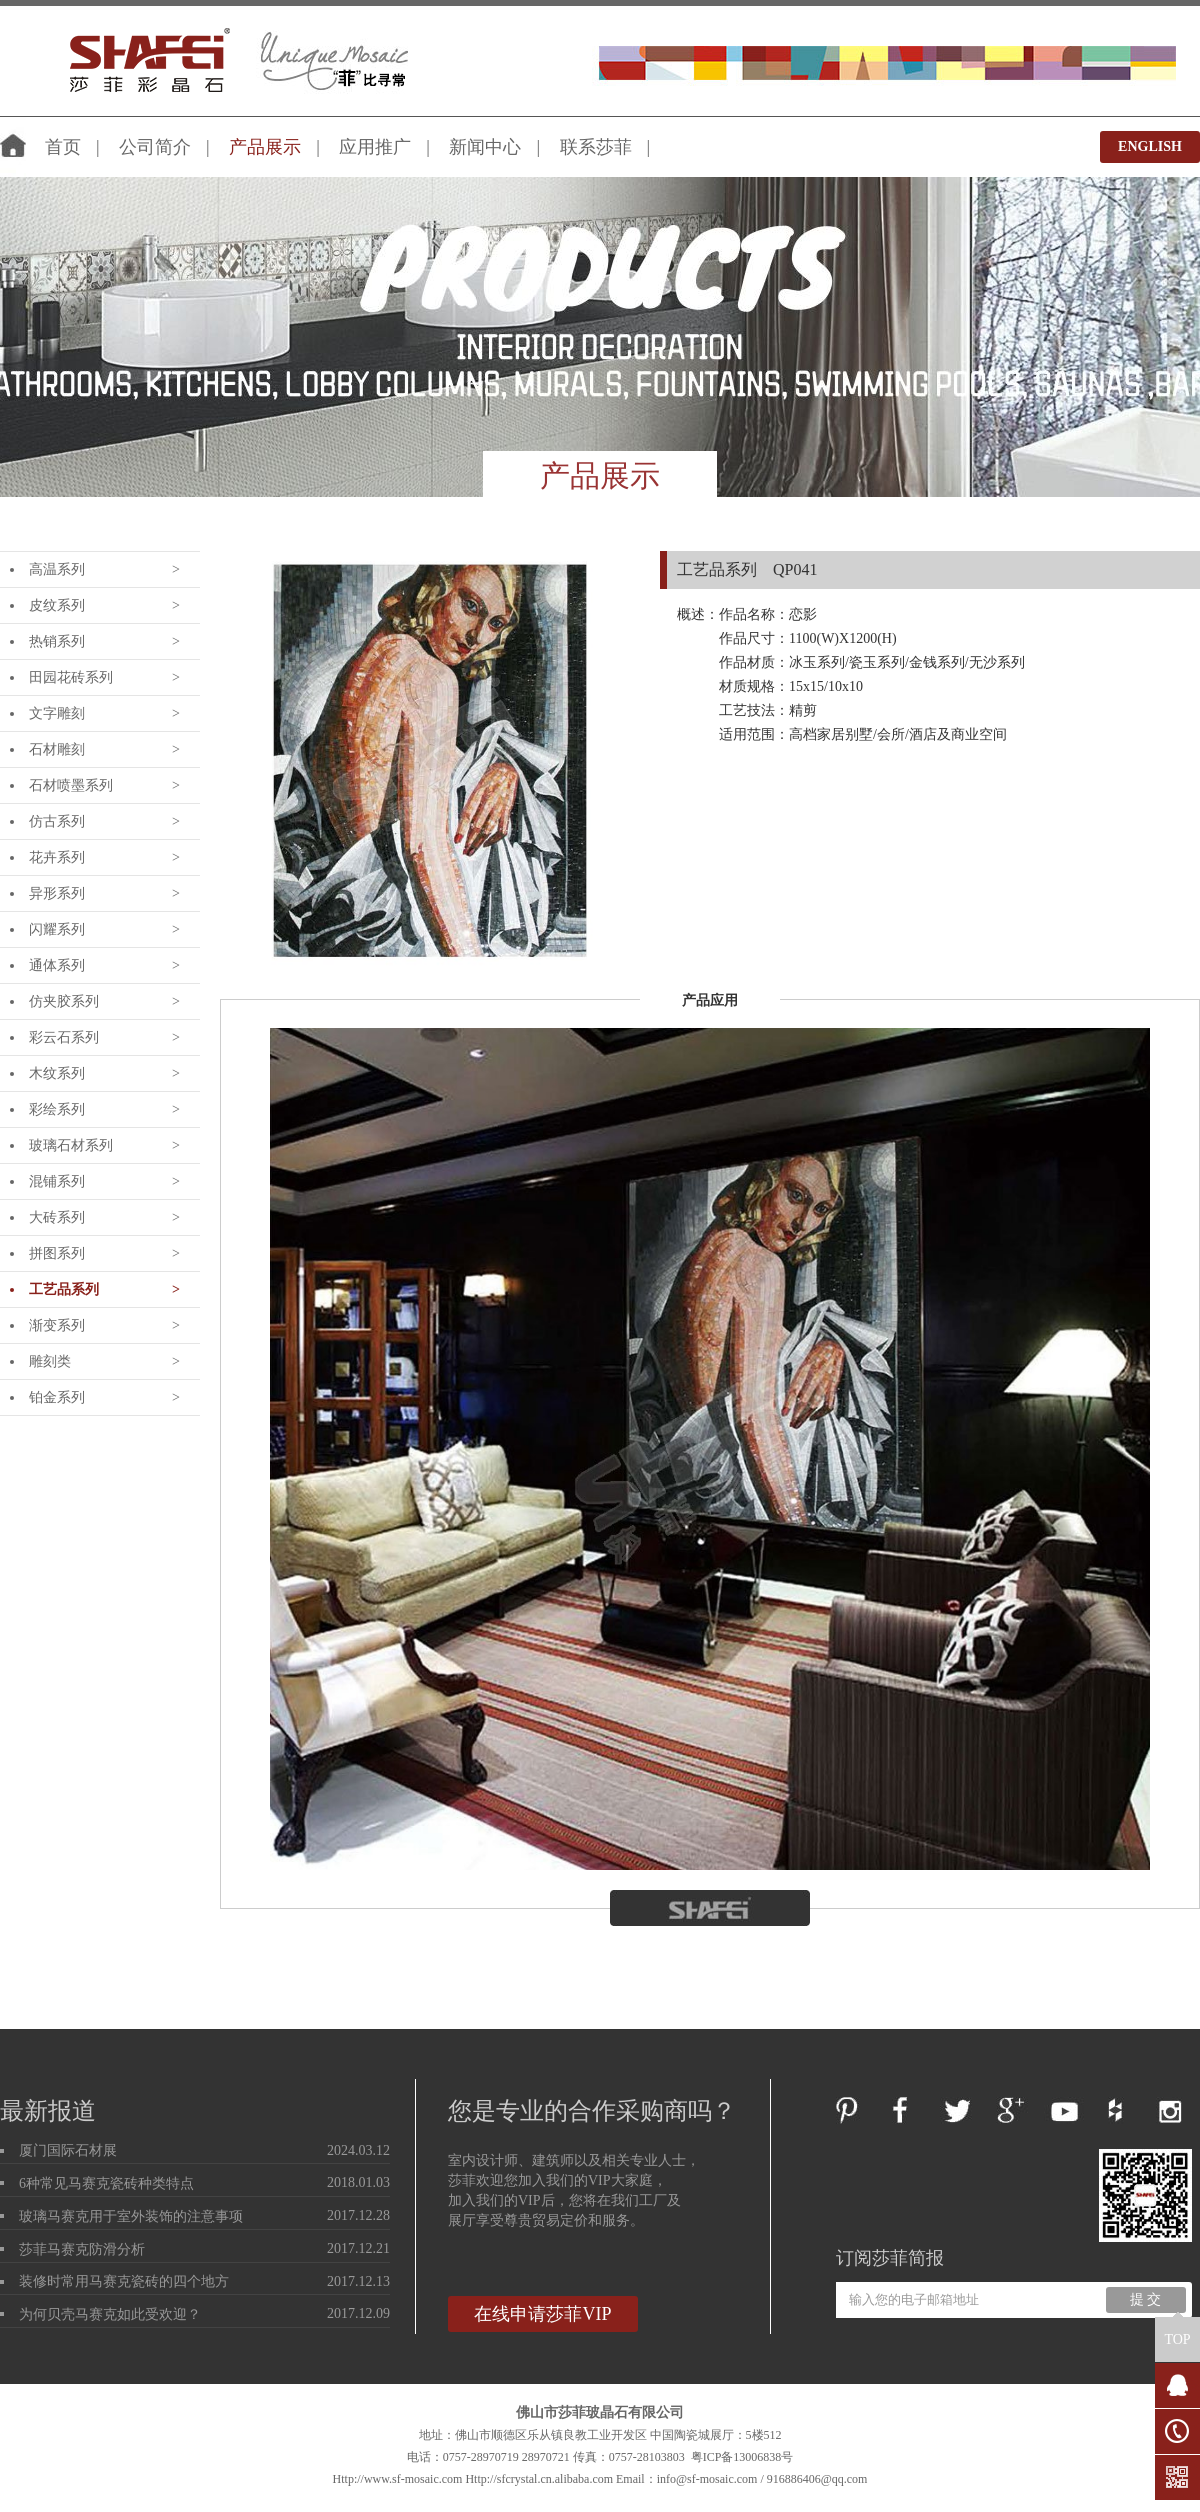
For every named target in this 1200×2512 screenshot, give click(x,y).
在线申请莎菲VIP (542, 2314)
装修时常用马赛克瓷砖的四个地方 (124, 2281)
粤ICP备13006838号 (742, 2457)
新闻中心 (485, 147)
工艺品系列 (64, 1289)
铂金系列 (57, 1397)
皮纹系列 (57, 605)
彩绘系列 (57, 1109)
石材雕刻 (57, 749)
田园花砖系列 (71, 677)
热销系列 (57, 641)
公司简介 (155, 147)
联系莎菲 (596, 147)
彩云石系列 (64, 1037)
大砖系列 (57, 1217)
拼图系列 (57, 1253)
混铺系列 (57, 1181)
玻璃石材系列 (71, 1145)
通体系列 (57, 965)
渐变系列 (57, 1325)
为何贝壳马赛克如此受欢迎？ (110, 2314)
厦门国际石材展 (68, 2150)
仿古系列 (57, 821)
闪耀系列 (57, 929)
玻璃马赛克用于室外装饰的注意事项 (131, 2216)
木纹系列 (57, 1073)
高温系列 (57, 569)
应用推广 (375, 147)
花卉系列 (57, 857)
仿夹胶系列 (64, 1001)
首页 (63, 147)
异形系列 (57, 893)
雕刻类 (50, 1361)
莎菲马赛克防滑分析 (82, 2249)
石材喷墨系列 (71, 785)
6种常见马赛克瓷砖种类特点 (106, 2183)
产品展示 (265, 147)
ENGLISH (1150, 146)
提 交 (1146, 2299)
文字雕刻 (57, 713)
